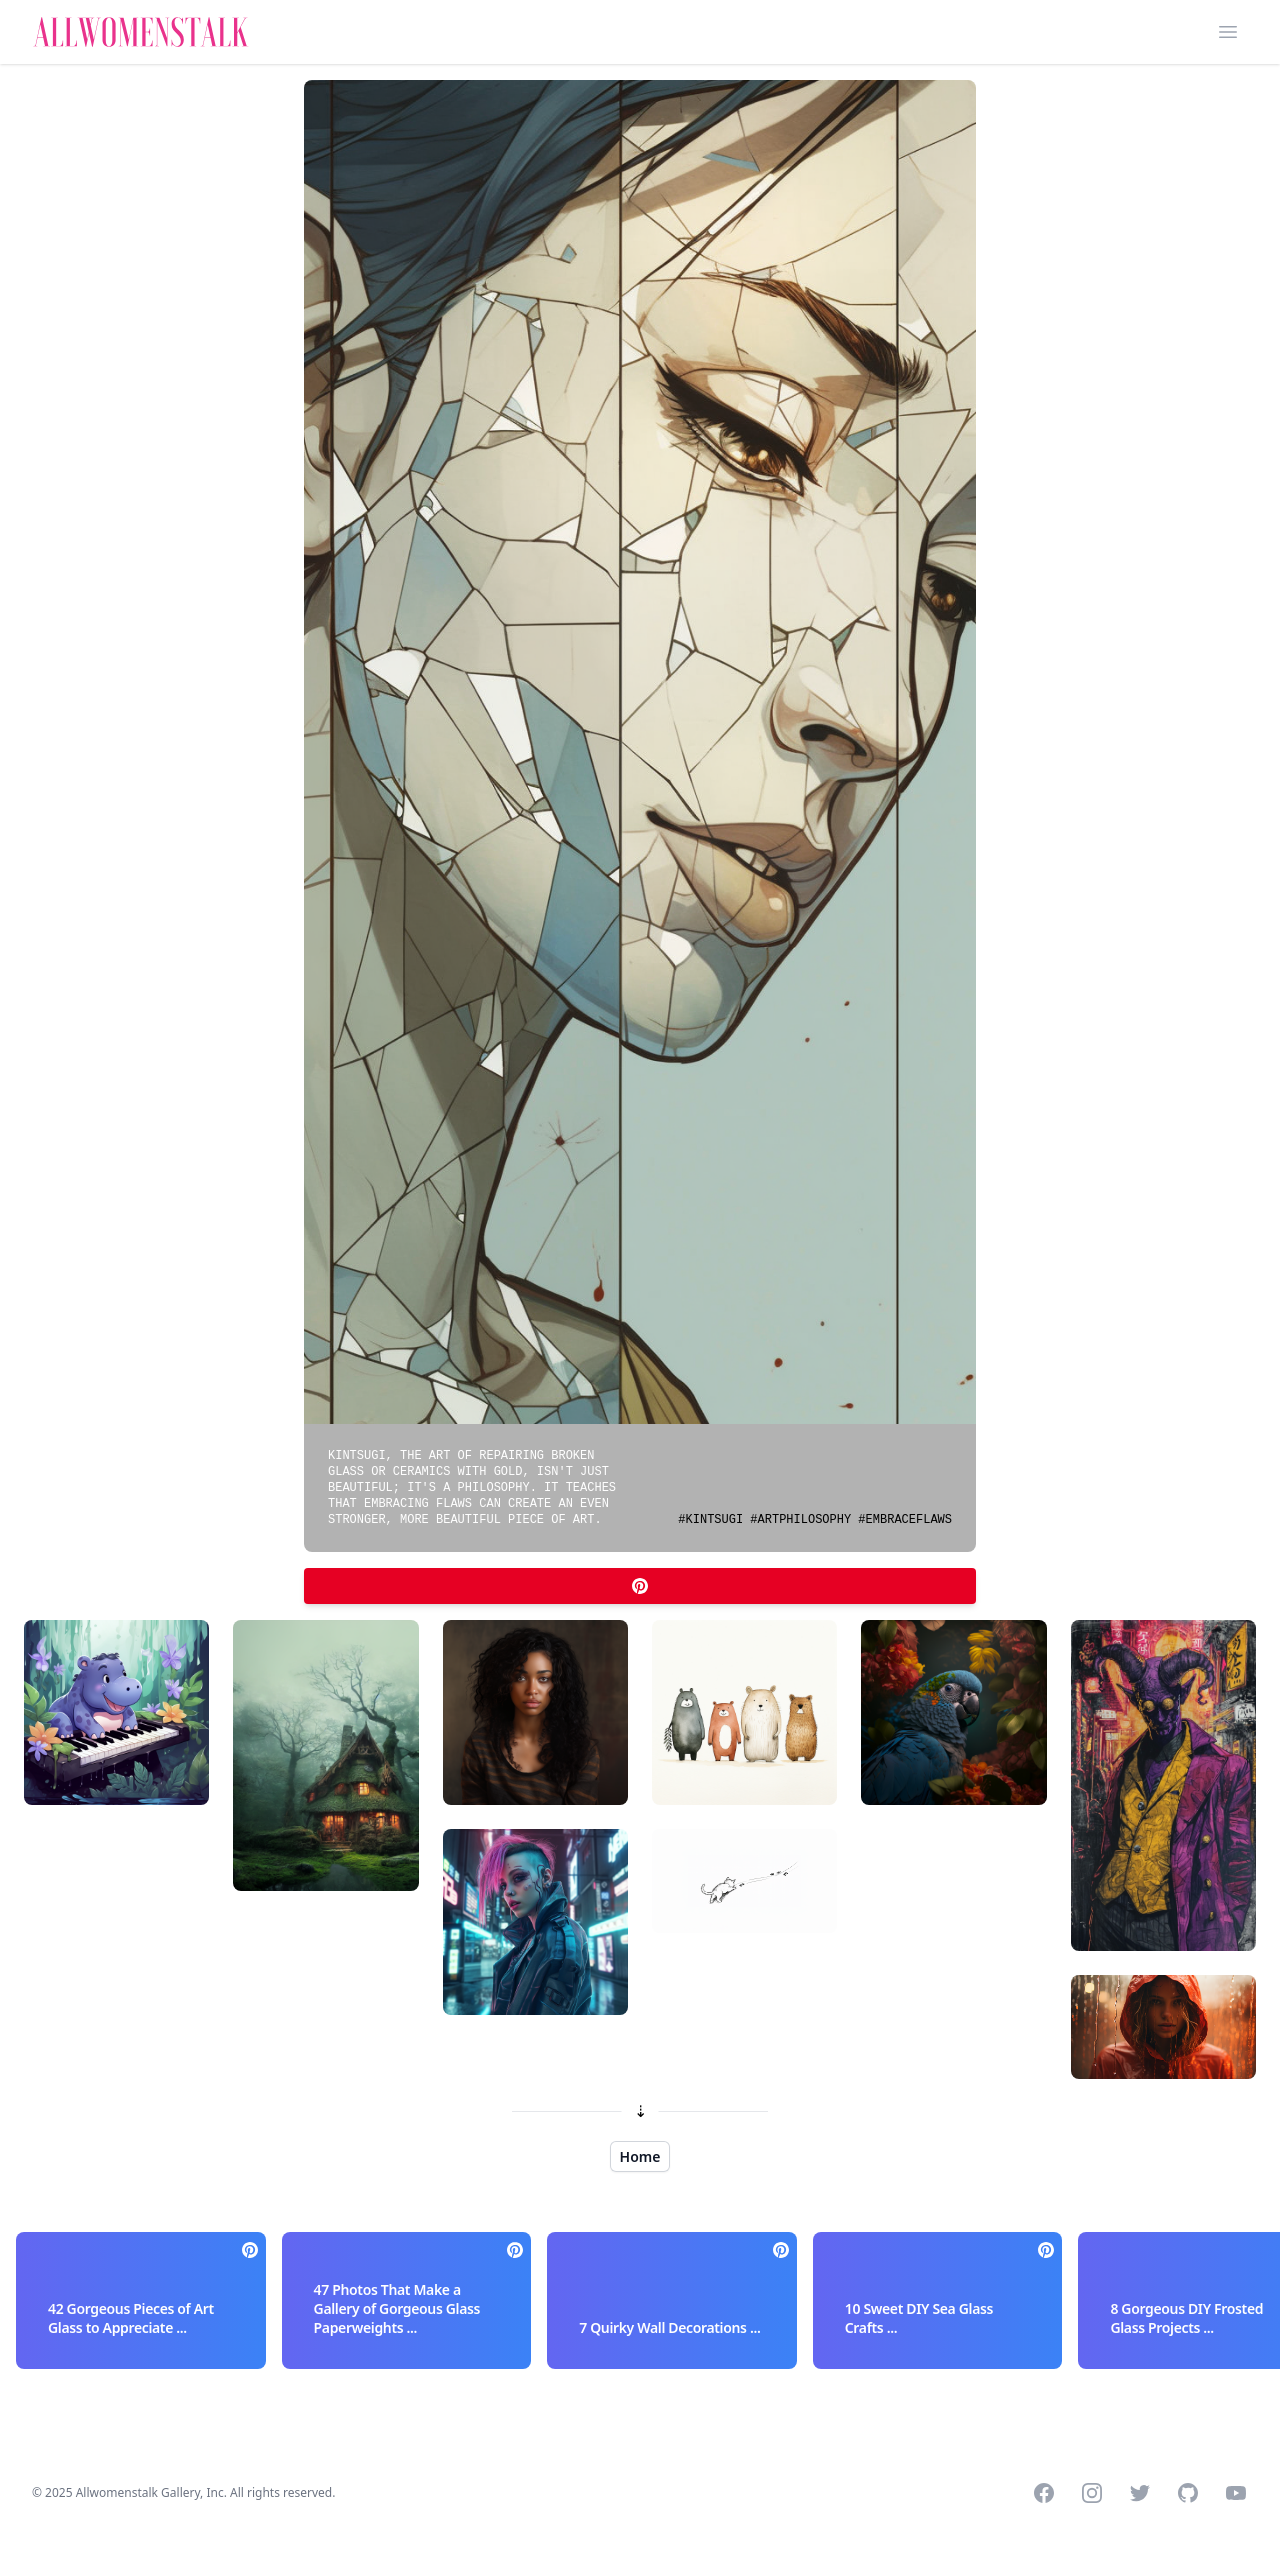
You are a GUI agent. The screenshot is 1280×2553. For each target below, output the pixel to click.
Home (640, 2156)
